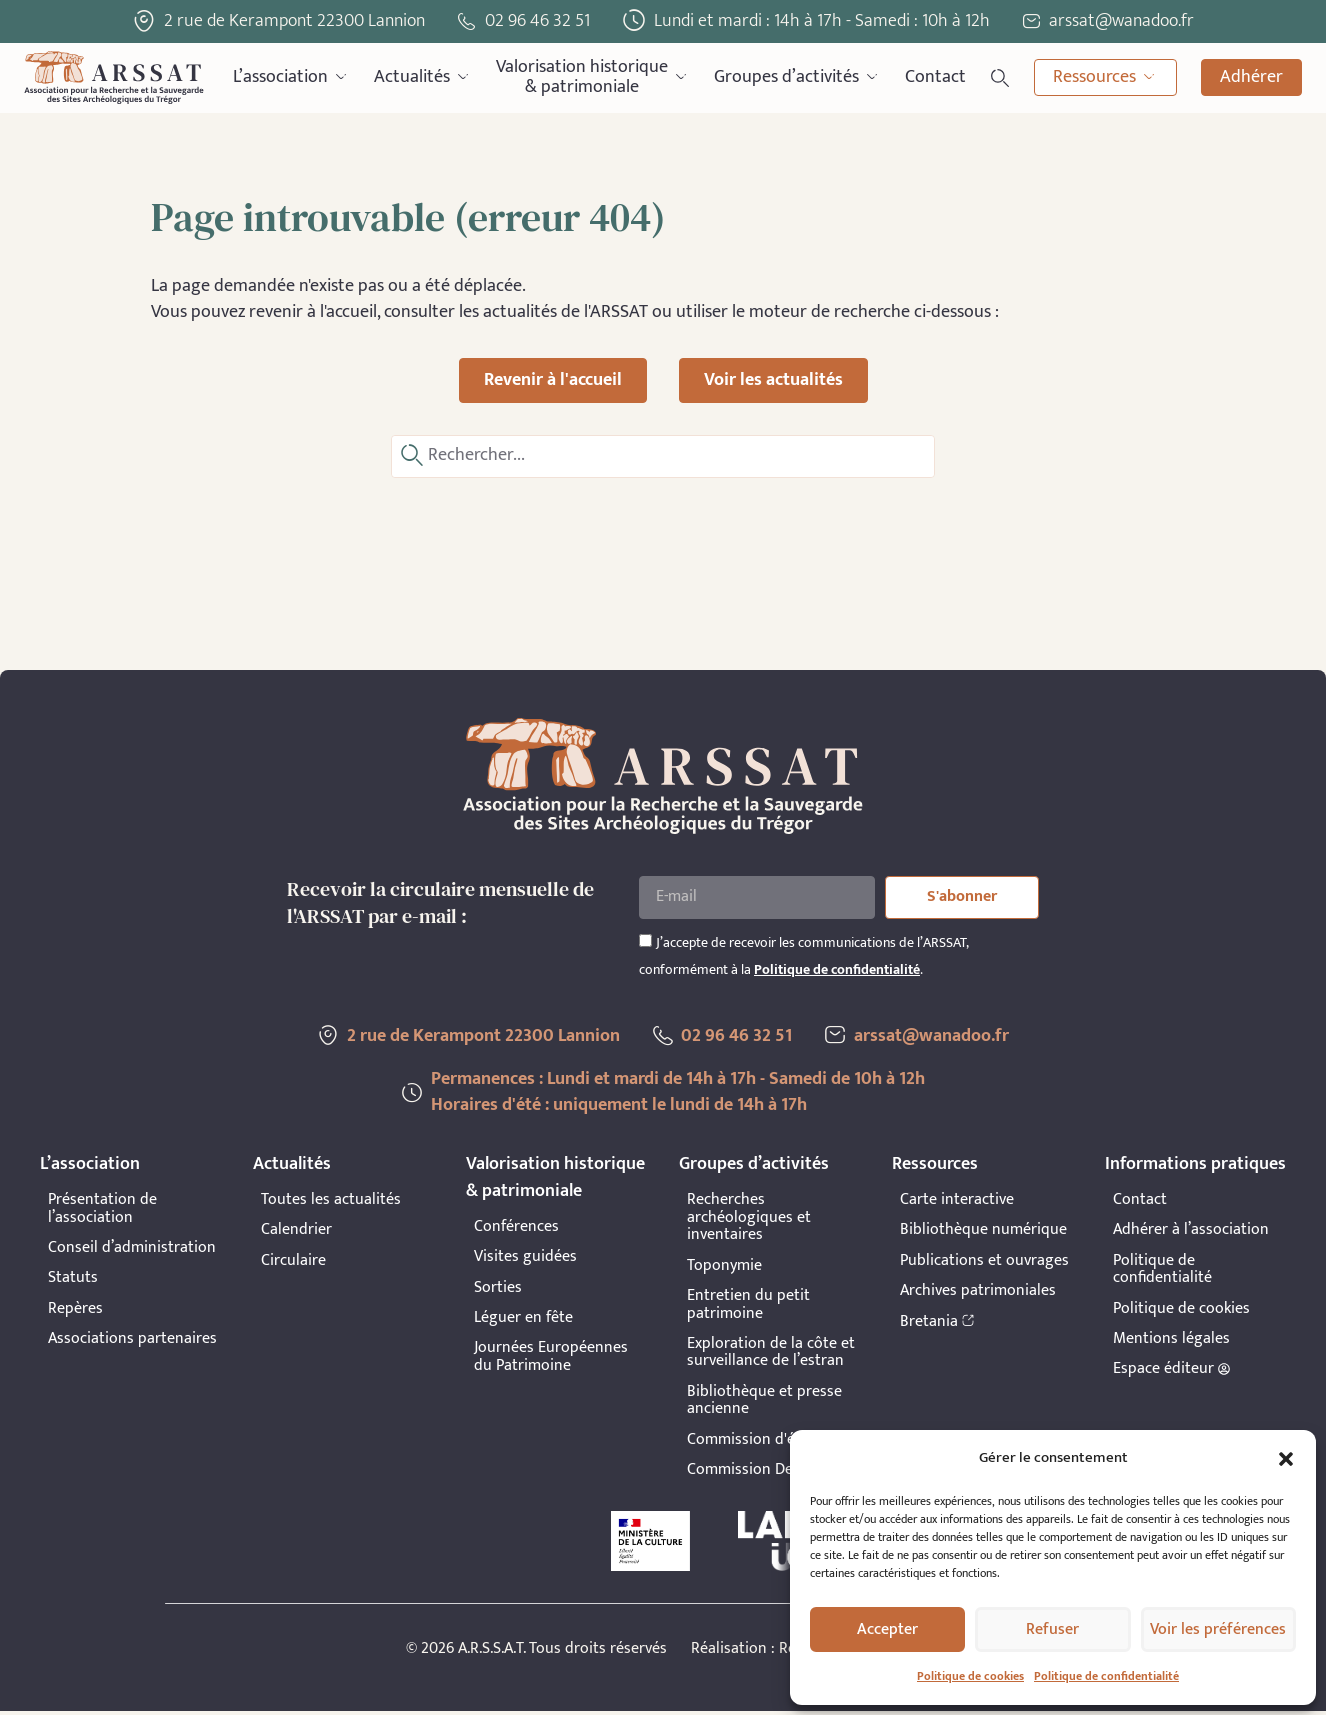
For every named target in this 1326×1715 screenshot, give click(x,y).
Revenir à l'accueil (553, 380)
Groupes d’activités (797, 77)
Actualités (423, 77)
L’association (291, 77)
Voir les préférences (1218, 1629)
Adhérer (1251, 77)
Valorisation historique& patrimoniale (593, 77)
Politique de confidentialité (1106, 1676)
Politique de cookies (970, 1676)
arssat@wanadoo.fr (935, 1040)
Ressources (1105, 77)
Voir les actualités (773, 380)
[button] (1286, 1459)
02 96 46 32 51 (537, 21)
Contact (935, 77)
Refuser (1052, 1629)
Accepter (887, 1629)
